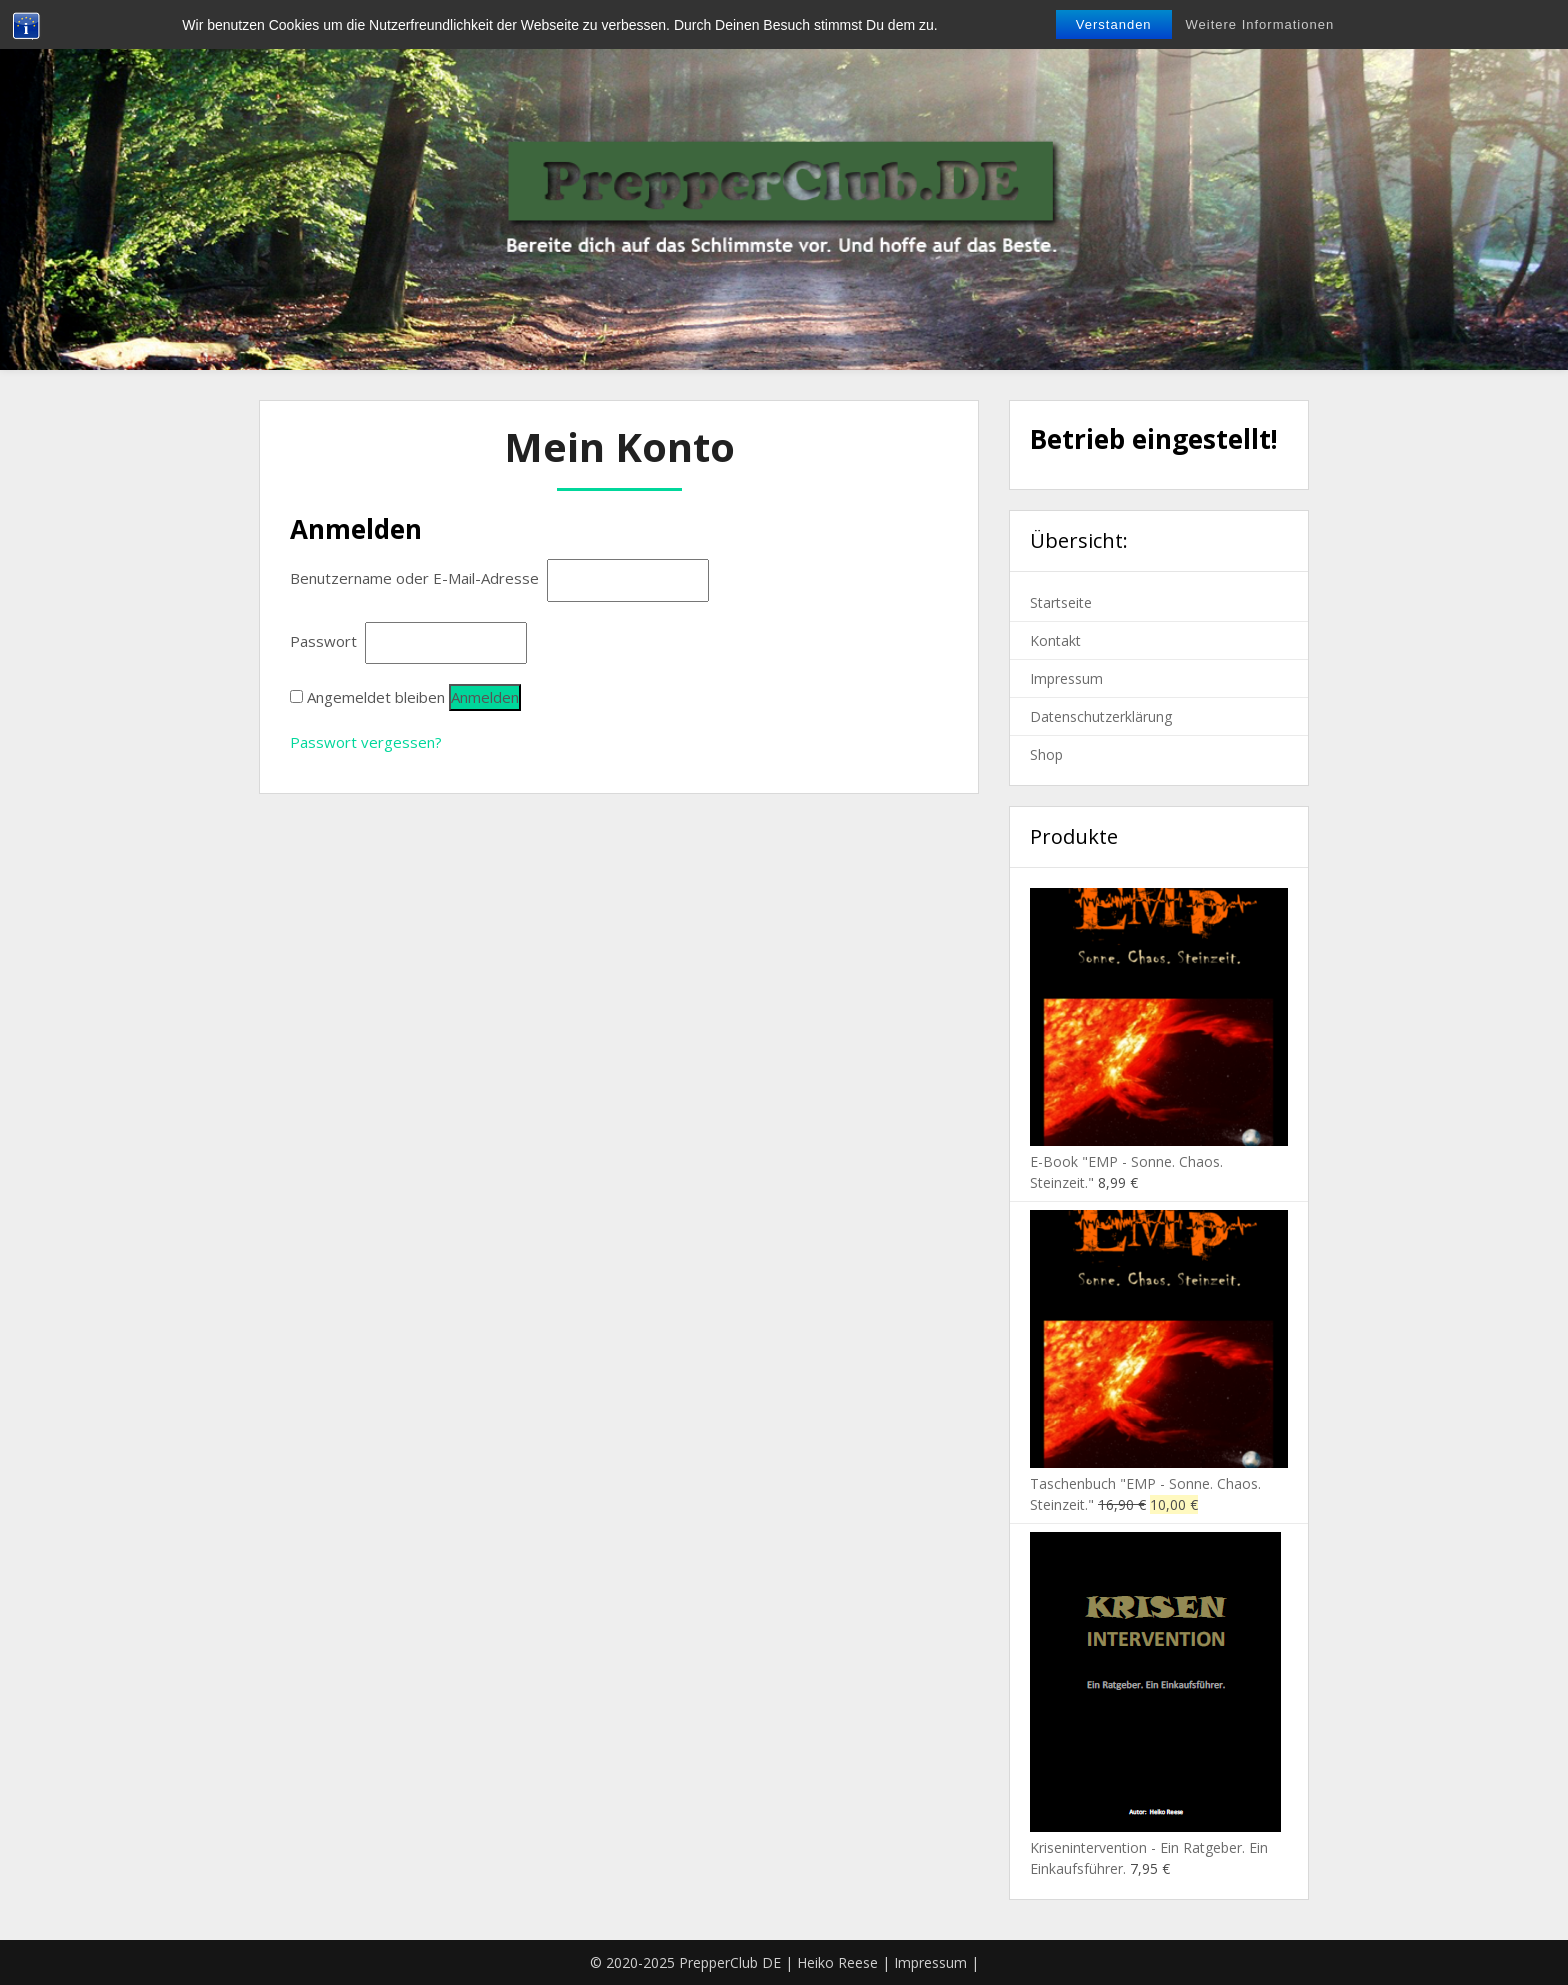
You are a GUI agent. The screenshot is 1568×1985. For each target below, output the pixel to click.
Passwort (325, 641)
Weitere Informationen (1260, 24)
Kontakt (1055, 640)
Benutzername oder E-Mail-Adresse (416, 578)
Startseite (1061, 602)
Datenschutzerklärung (1101, 716)
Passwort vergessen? (366, 742)
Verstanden (1114, 24)
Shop (1046, 754)
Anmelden (485, 697)
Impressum (1066, 678)
